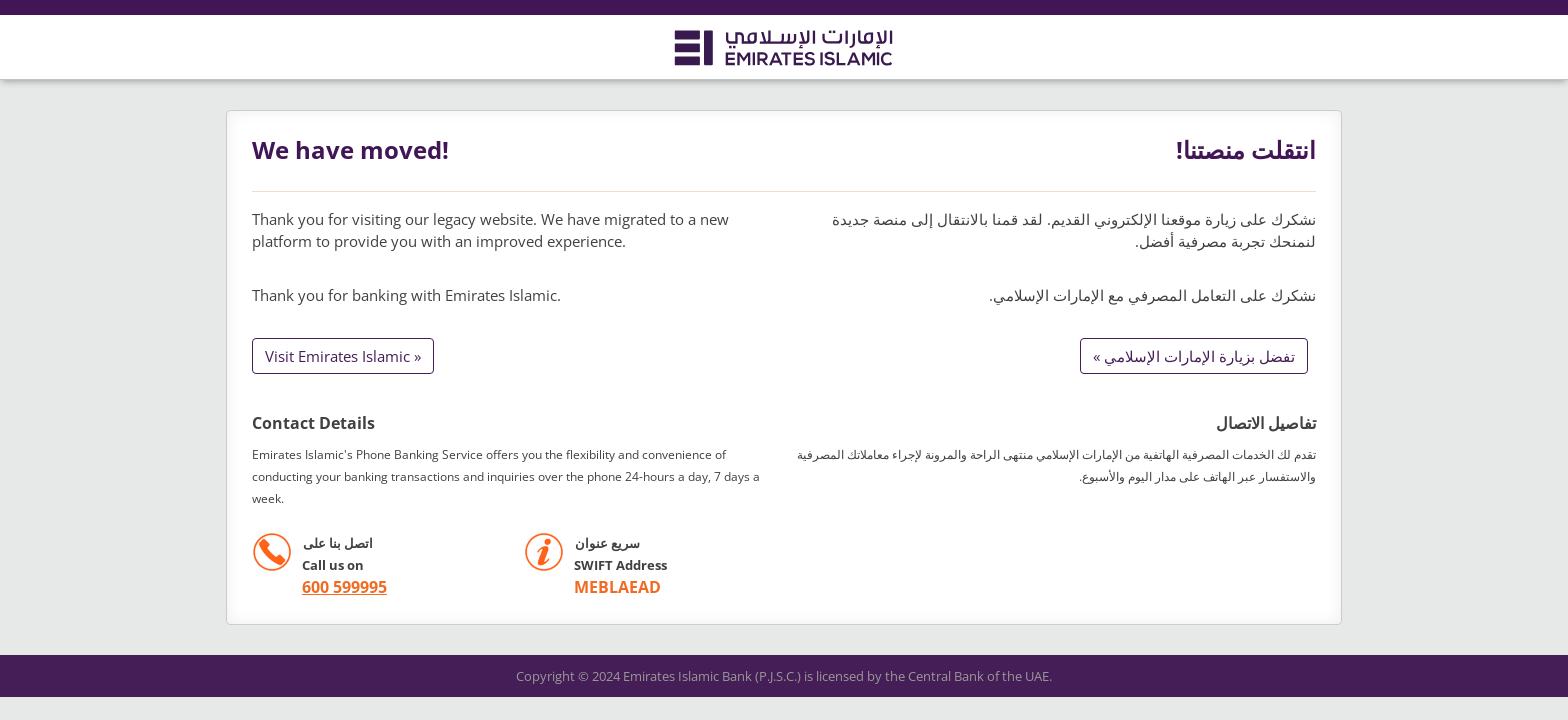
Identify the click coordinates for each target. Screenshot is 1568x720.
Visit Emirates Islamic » (343, 356)
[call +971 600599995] (319, 587)
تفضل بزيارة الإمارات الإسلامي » (1194, 356)
